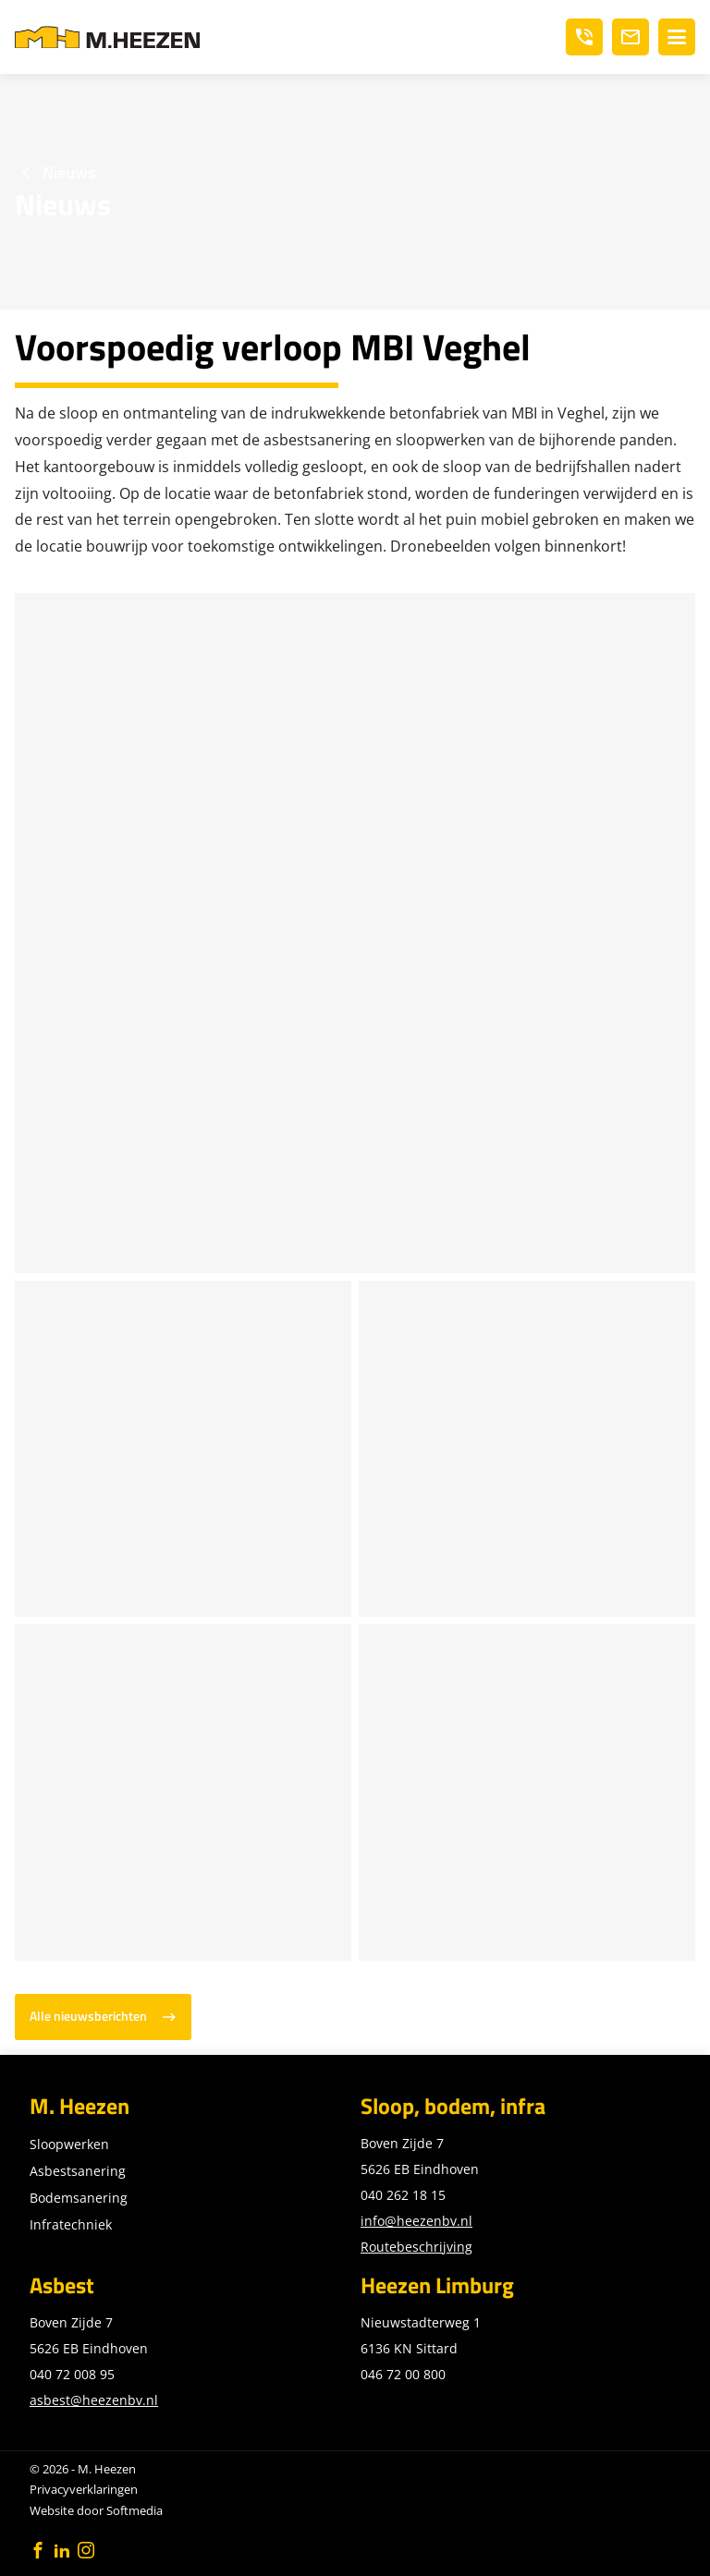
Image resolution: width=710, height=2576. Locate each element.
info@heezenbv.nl (416, 2221)
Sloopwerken (69, 2144)
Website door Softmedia (96, 2510)
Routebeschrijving (416, 2246)
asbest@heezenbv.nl (94, 2400)
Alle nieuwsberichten (88, 2016)
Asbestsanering (78, 2171)
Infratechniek (71, 2224)
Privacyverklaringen (84, 2489)
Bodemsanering (79, 2197)
